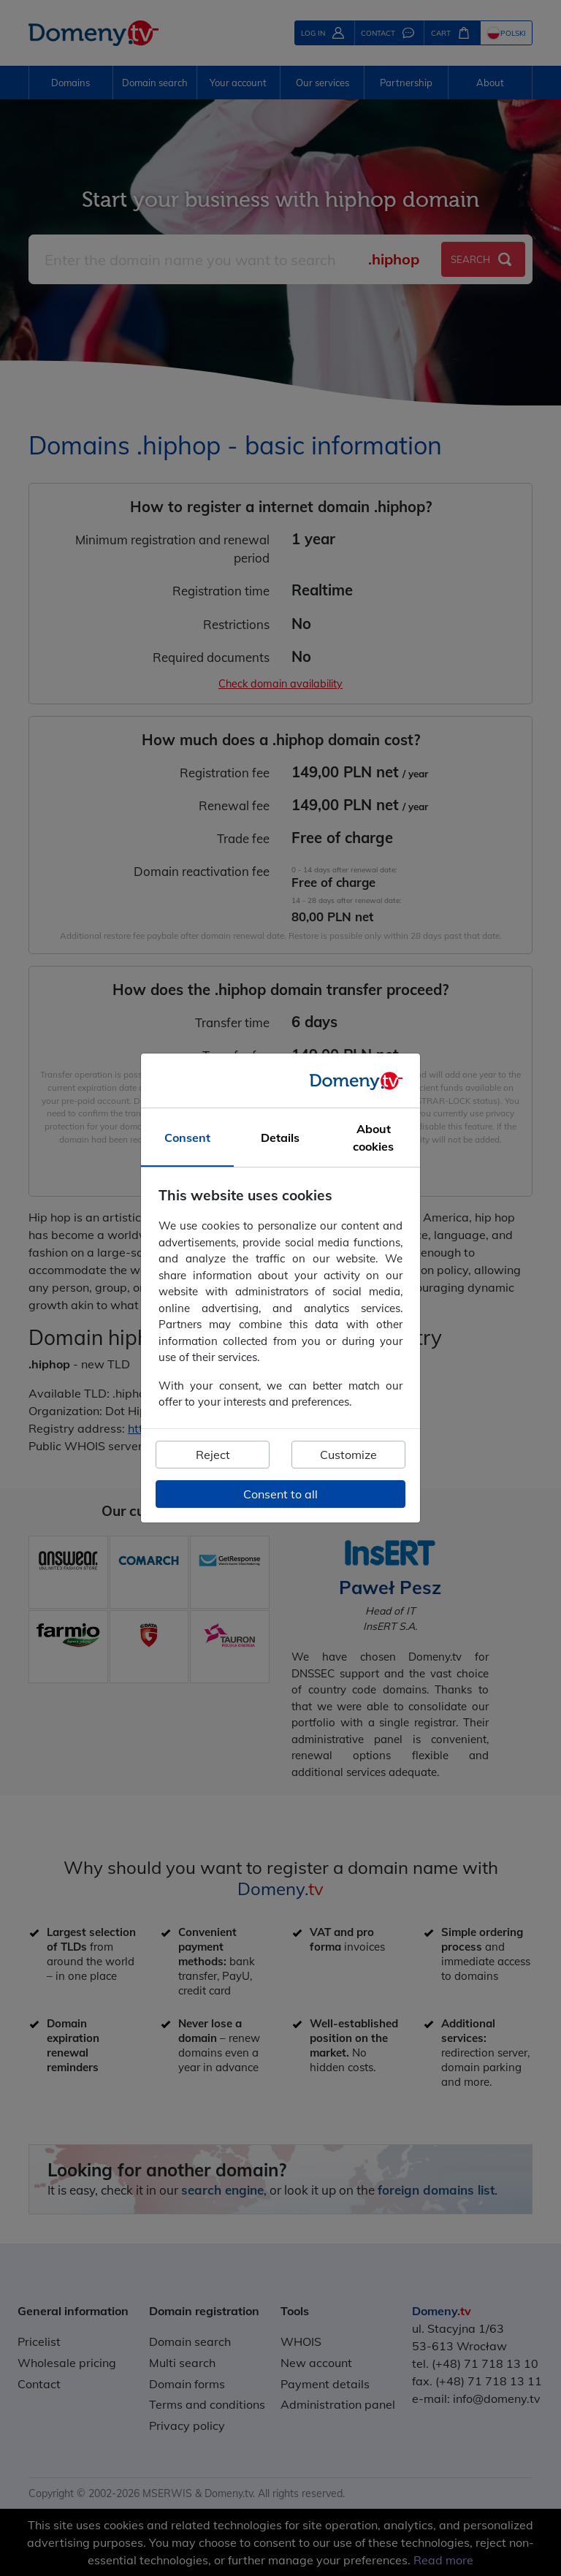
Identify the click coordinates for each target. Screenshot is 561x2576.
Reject (213, 1454)
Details (280, 1138)
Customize (348, 1454)
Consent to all (280, 1494)
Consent (187, 1138)
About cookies (373, 1138)
